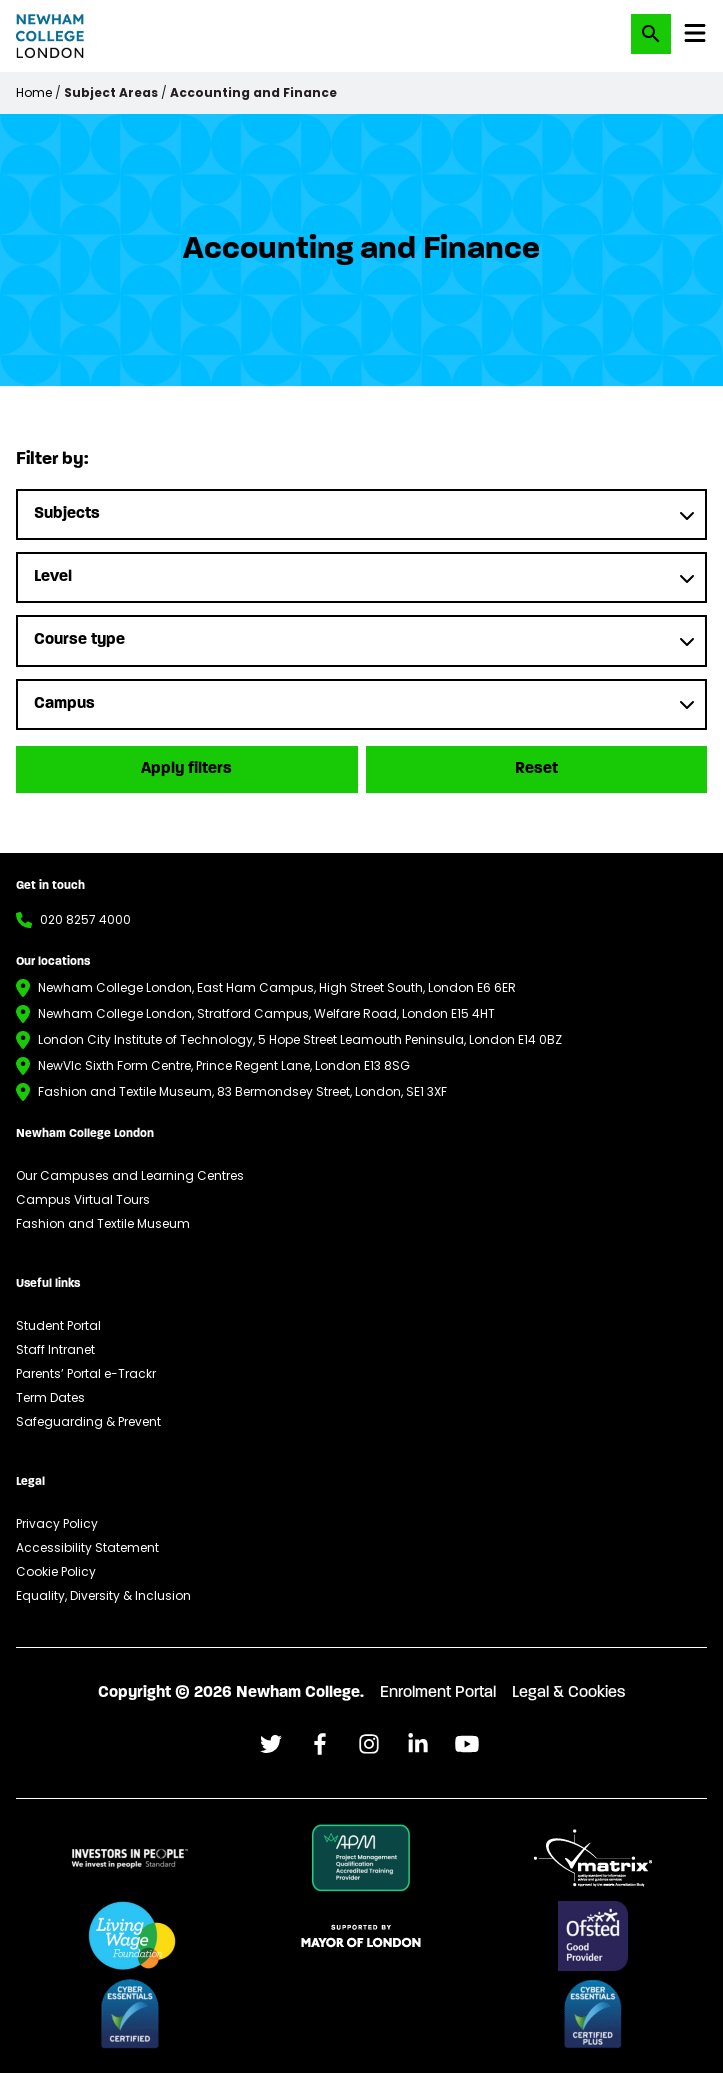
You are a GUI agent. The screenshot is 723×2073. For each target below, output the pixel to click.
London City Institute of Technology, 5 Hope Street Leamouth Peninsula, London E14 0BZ (300, 1039)
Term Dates (50, 1397)
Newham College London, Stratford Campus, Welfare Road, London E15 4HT (266, 1013)
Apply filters (186, 769)
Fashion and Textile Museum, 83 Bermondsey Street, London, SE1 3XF (242, 1091)
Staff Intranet (55, 1349)
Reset (536, 769)
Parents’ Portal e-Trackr (86, 1373)
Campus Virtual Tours (83, 1199)
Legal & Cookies (568, 1693)
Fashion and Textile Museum (103, 1223)
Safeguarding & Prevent (88, 1421)
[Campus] (361, 704)
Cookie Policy (56, 1571)
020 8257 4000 (85, 919)
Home (34, 92)
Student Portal (58, 1325)
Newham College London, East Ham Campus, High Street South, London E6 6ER (277, 987)
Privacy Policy (57, 1523)
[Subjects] (361, 514)
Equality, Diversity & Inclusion (103, 1595)
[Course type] (361, 640)
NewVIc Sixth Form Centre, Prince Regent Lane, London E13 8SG (224, 1065)
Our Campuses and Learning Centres (130, 1175)
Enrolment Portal (438, 1693)
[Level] (361, 577)
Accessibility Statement (87, 1547)
